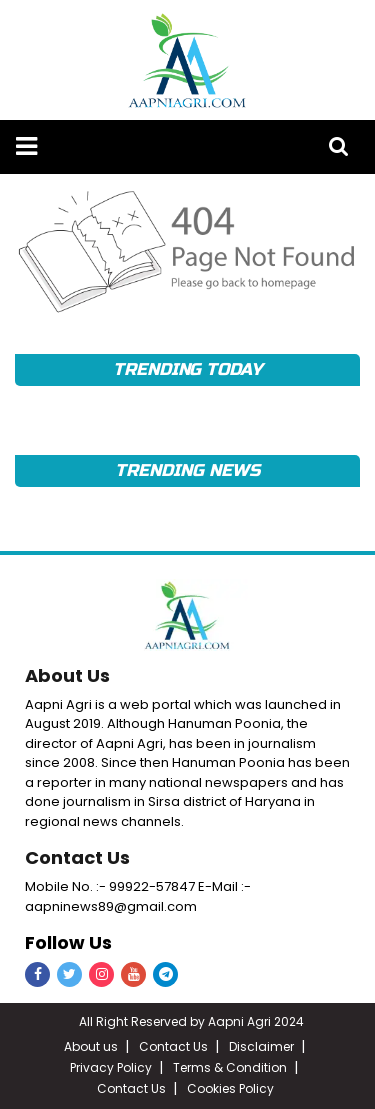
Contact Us (77, 857)
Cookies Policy (230, 1088)
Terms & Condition (230, 1067)
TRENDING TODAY (187, 369)
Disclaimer (261, 1046)
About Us (67, 675)
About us (91, 1046)
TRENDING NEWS (187, 470)
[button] (26, 146)
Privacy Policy (111, 1067)
